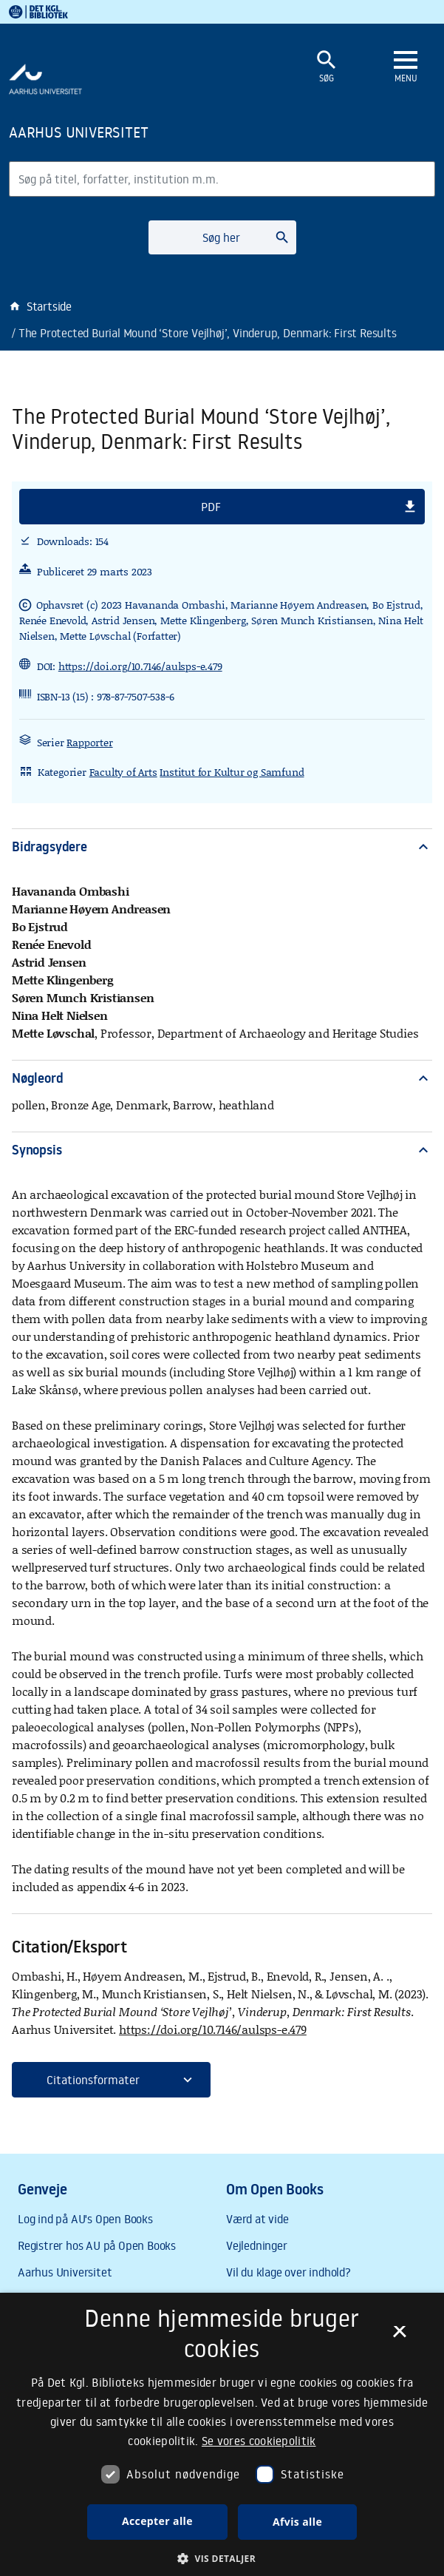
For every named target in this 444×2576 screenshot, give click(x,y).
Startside (40, 306)
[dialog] (222, 2434)
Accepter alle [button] (157, 2521)
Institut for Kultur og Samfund (232, 772)
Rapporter (89, 742)
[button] (222, 506)
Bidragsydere (222, 846)
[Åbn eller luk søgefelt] (326, 67)
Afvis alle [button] (297, 2522)
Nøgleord (222, 1078)
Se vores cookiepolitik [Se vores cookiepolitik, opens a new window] (259, 2440)
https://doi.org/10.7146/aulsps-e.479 (140, 666)
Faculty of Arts (123, 772)
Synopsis (222, 1149)
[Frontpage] (134, 132)
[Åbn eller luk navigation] (405, 67)
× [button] (399, 2336)
